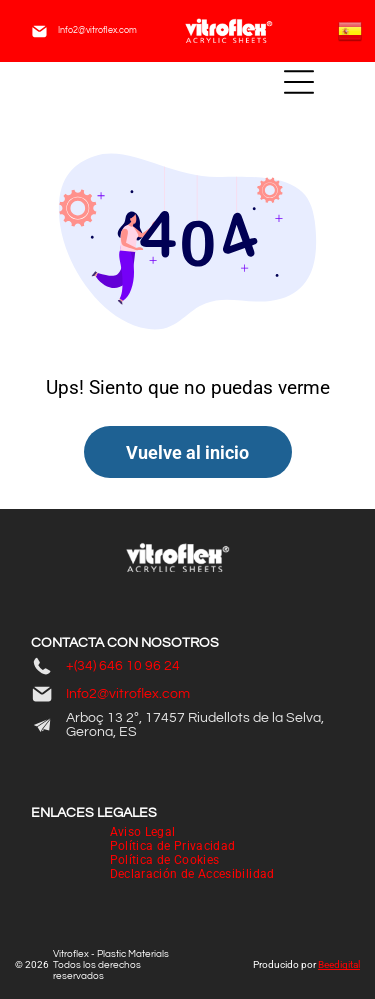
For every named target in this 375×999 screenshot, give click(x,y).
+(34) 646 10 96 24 (123, 666)
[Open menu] (299, 82)
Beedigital (339, 964)
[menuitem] (143, 832)
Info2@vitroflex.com (97, 30)
